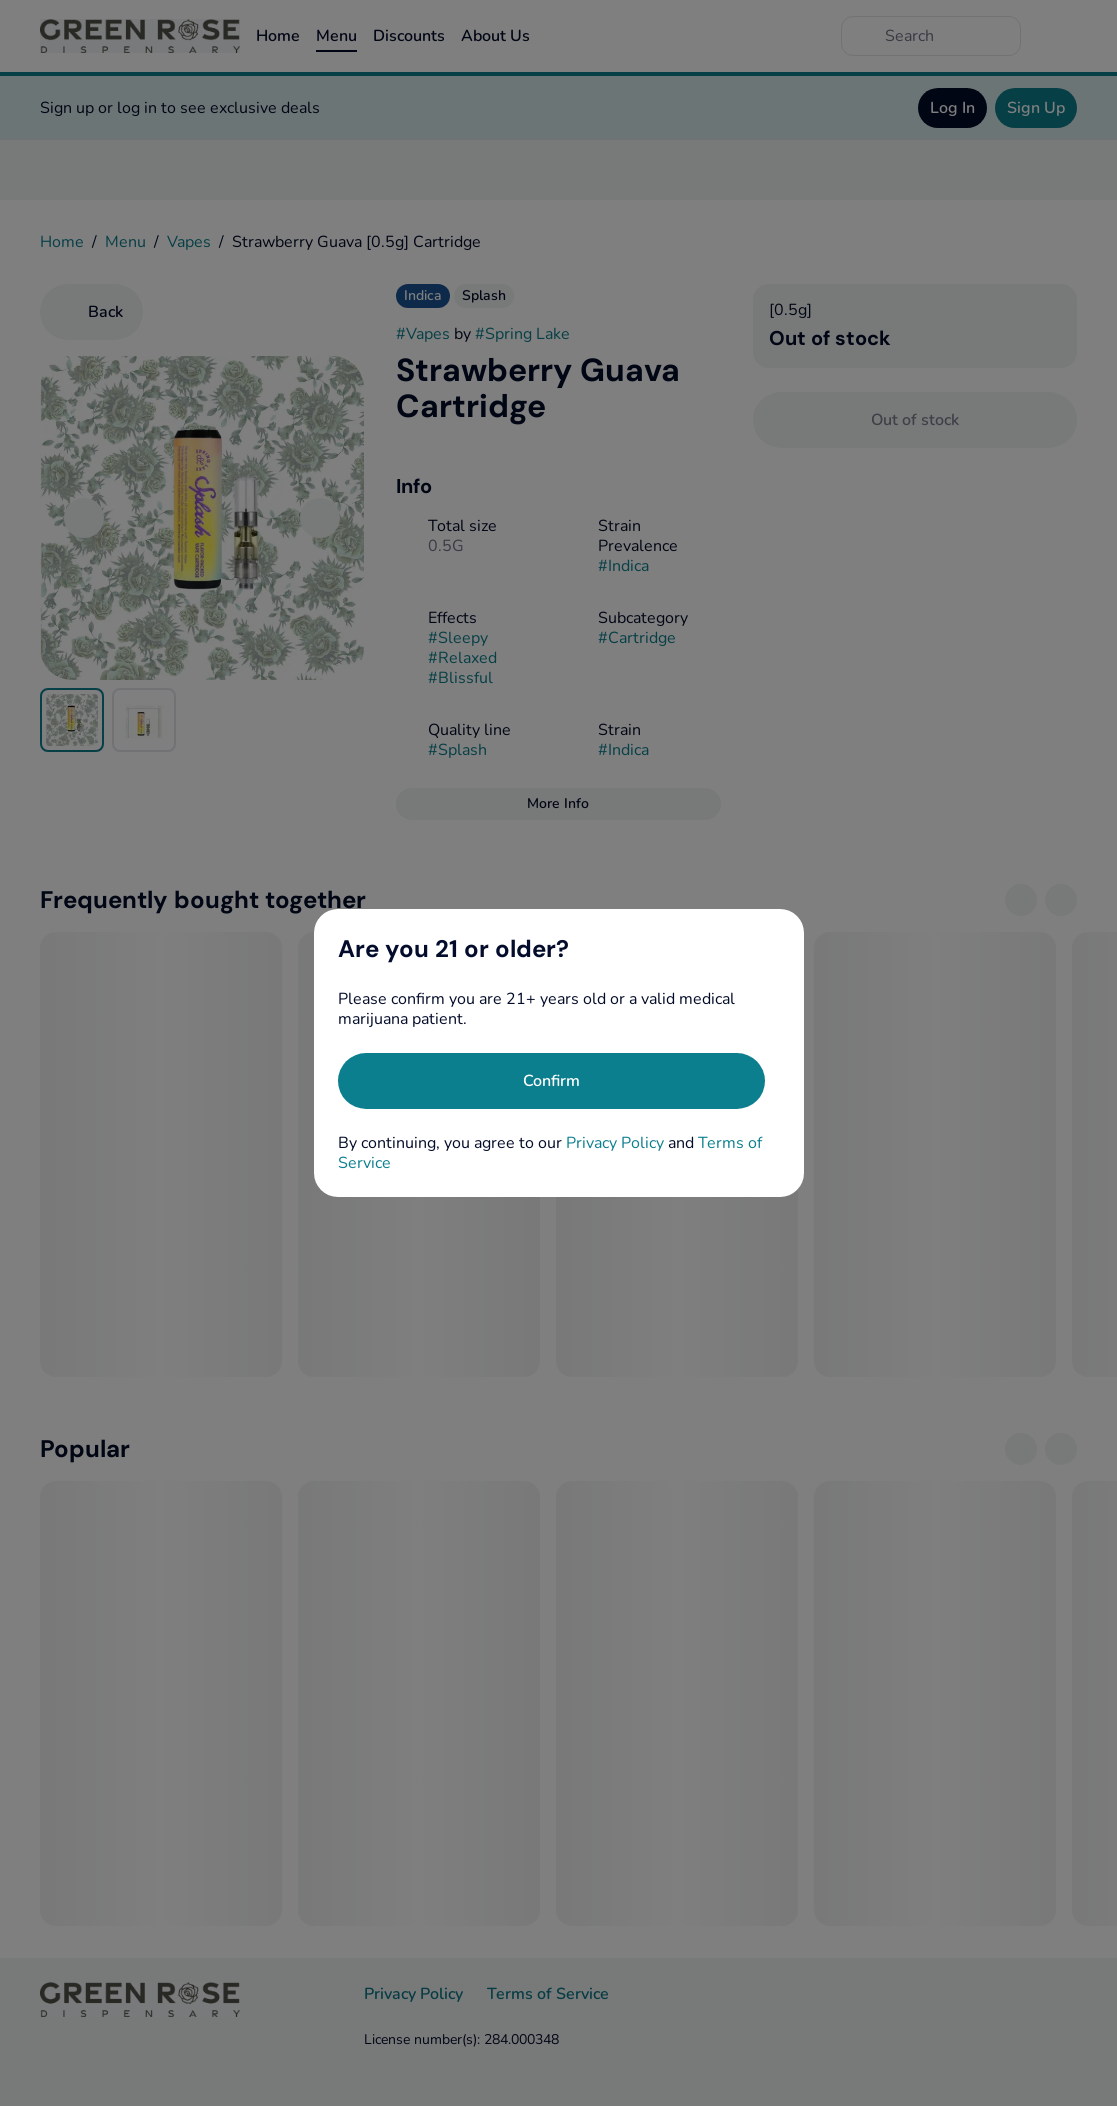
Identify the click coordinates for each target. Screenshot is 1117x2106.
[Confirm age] (551, 1081)
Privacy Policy (615, 1143)
